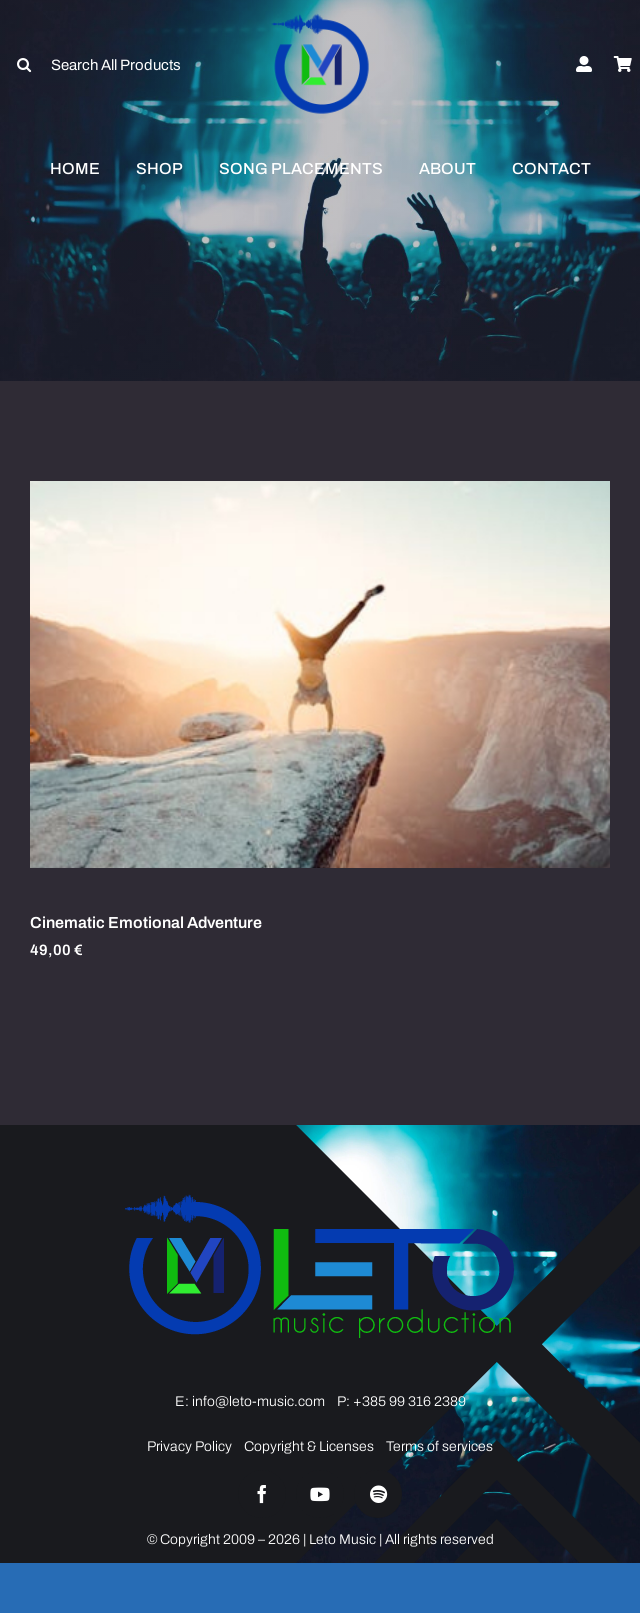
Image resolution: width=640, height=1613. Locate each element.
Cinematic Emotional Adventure (146, 922)
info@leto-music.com (257, 1401)
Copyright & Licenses (309, 1446)
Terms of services (439, 1446)
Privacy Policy (189, 1446)
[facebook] (262, 1494)
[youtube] (320, 1494)
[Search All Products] (106, 65)
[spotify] (378, 1494)
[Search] (24, 65)
